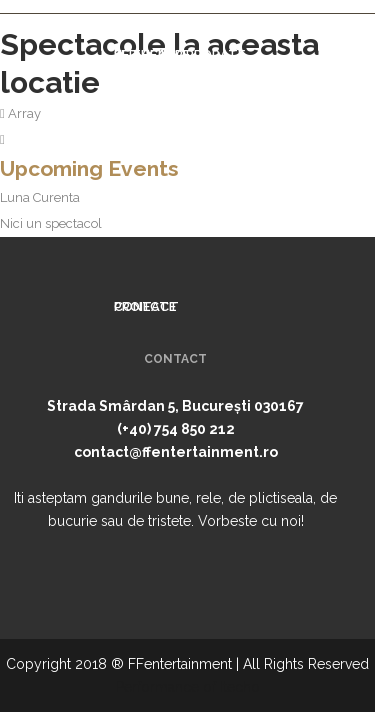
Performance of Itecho (188, 687)
